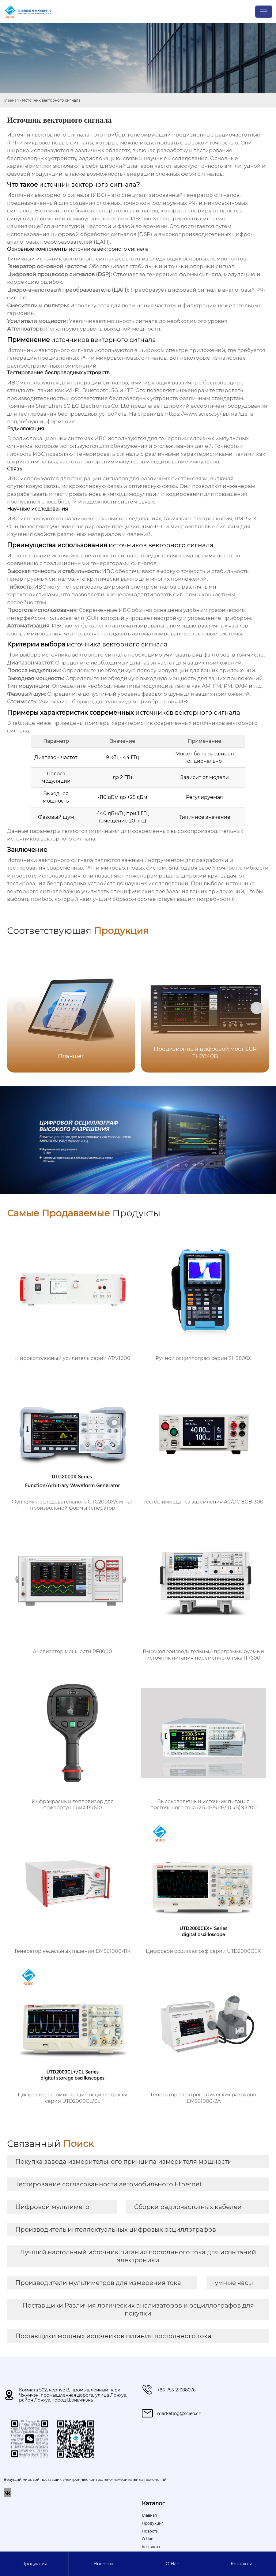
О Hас (172, 2564)
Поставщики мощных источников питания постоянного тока (113, 2336)
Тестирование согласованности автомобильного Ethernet (108, 2184)
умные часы (234, 2282)
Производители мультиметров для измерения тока (98, 2282)
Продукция (34, 2564)
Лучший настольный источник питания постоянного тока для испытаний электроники (138, 2256)
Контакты (241, 2564)
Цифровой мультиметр (52, 2207)
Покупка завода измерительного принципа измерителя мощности (123, 2161)
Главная (11, 100)
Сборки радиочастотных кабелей (188, 2207)
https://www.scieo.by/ (193, 414)
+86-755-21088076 (176, 2390)
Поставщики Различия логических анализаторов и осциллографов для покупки (138, 2309)
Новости (103, 2564)
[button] (257, 1008)
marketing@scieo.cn (179, 2413)
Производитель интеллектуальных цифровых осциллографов (115, 2229)
